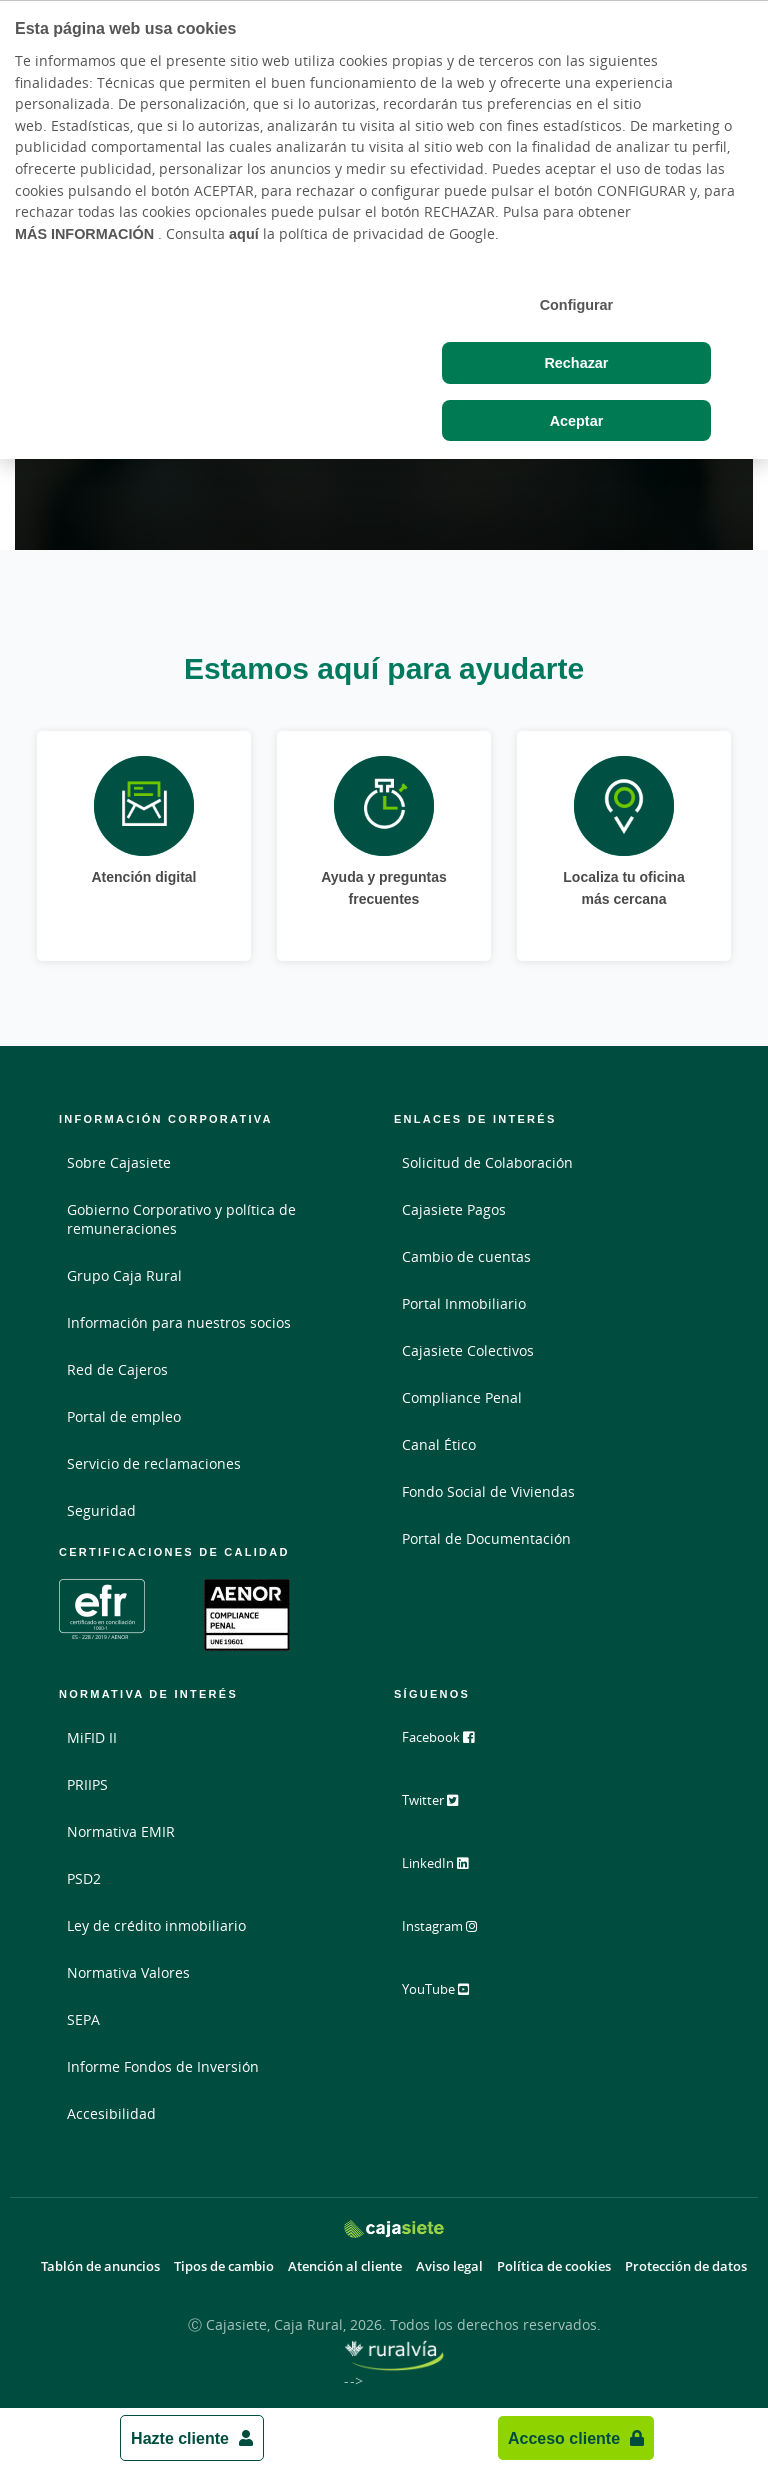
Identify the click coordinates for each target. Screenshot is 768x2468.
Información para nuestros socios (179, 1322)
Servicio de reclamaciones (154, 1463)
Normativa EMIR (121, 1831)
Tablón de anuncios (100, 2266)
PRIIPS (87, 1784)
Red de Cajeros (117, 1369)
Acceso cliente (564, 2438)
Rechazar (576, 362)
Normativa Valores (128, 1972)
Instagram (453, 1931)
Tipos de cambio (224, 2266)
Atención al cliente (345, 2266)
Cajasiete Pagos (454, 1209)
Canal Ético (439, 1444)
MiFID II (92, 1737)
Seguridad (101, 1510)
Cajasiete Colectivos (468, 1350)
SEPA (83, 2019)
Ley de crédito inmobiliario (156, 1925)
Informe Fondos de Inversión (163, 2066)
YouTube (448, 1993)
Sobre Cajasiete (119, 1162)
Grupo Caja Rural (124, 1275)
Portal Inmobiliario (464, 1303)
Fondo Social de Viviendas (488, 1491)
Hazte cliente (180, 2438)
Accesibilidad (111, 2113)
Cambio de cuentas (466, 1256)
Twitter (442, 1807)
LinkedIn (447, 1869)
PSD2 (84, 1878)
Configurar (577, 304)
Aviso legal (449, 2266)
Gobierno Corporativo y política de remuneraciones (181, 1219)
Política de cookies (554, 2266)
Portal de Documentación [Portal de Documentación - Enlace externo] (486, 1538)
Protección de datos (686, 2266)
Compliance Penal (462, 1397)
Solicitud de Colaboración (487, 1162)
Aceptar (577, 420)
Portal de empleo (124, 1416)
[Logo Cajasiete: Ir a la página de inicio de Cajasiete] (393, 2228)
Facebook (450, 1745)
